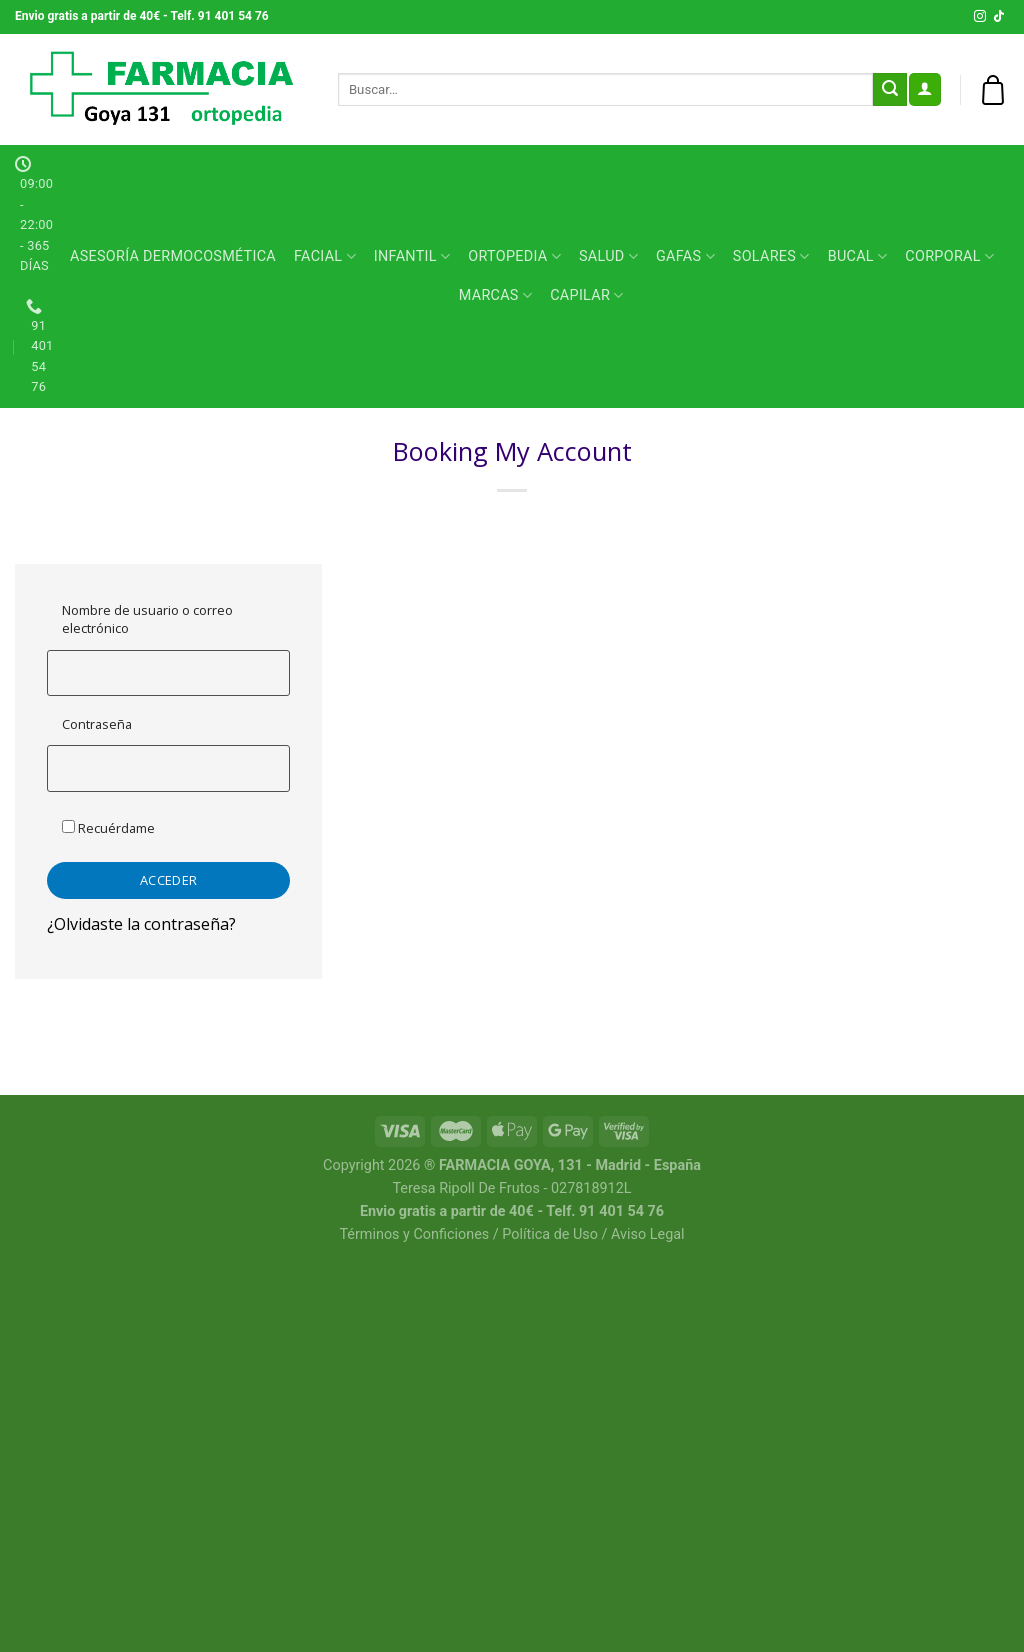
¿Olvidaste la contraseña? (141, 924)
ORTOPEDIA (514, 256)
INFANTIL (412, 256)
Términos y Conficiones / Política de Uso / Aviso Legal (511, 1234)
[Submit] (890, 90)
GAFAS (685, 256)
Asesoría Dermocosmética (173, 256)
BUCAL (858, 256)
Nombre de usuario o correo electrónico (147, 619)
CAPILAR (586, 295)
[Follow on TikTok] (999, 17)
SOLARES (771, 256)
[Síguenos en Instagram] (980, 17)
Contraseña (97, 724)
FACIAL (325, 256)
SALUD (608, 256)
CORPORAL (949, 256)
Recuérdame (108, 828)
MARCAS (495, 295)
